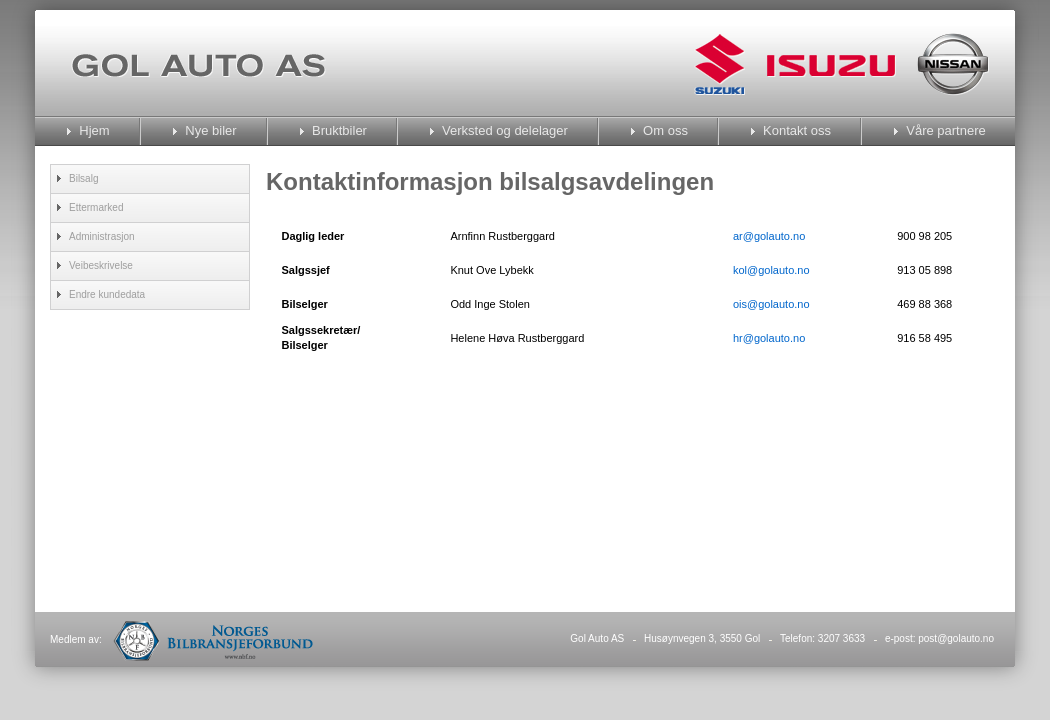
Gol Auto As (198, 65)
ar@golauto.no (769, 236)
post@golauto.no (956, 638)
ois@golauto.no (771, 304)
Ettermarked (96, 207)
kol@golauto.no (771, 270)
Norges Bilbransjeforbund (213, 641)
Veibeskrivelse (101, 265)
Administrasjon (102, 236)
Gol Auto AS (597, 638)
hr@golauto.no (769, 338)
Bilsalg (83, 178)
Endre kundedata (107, 294)
